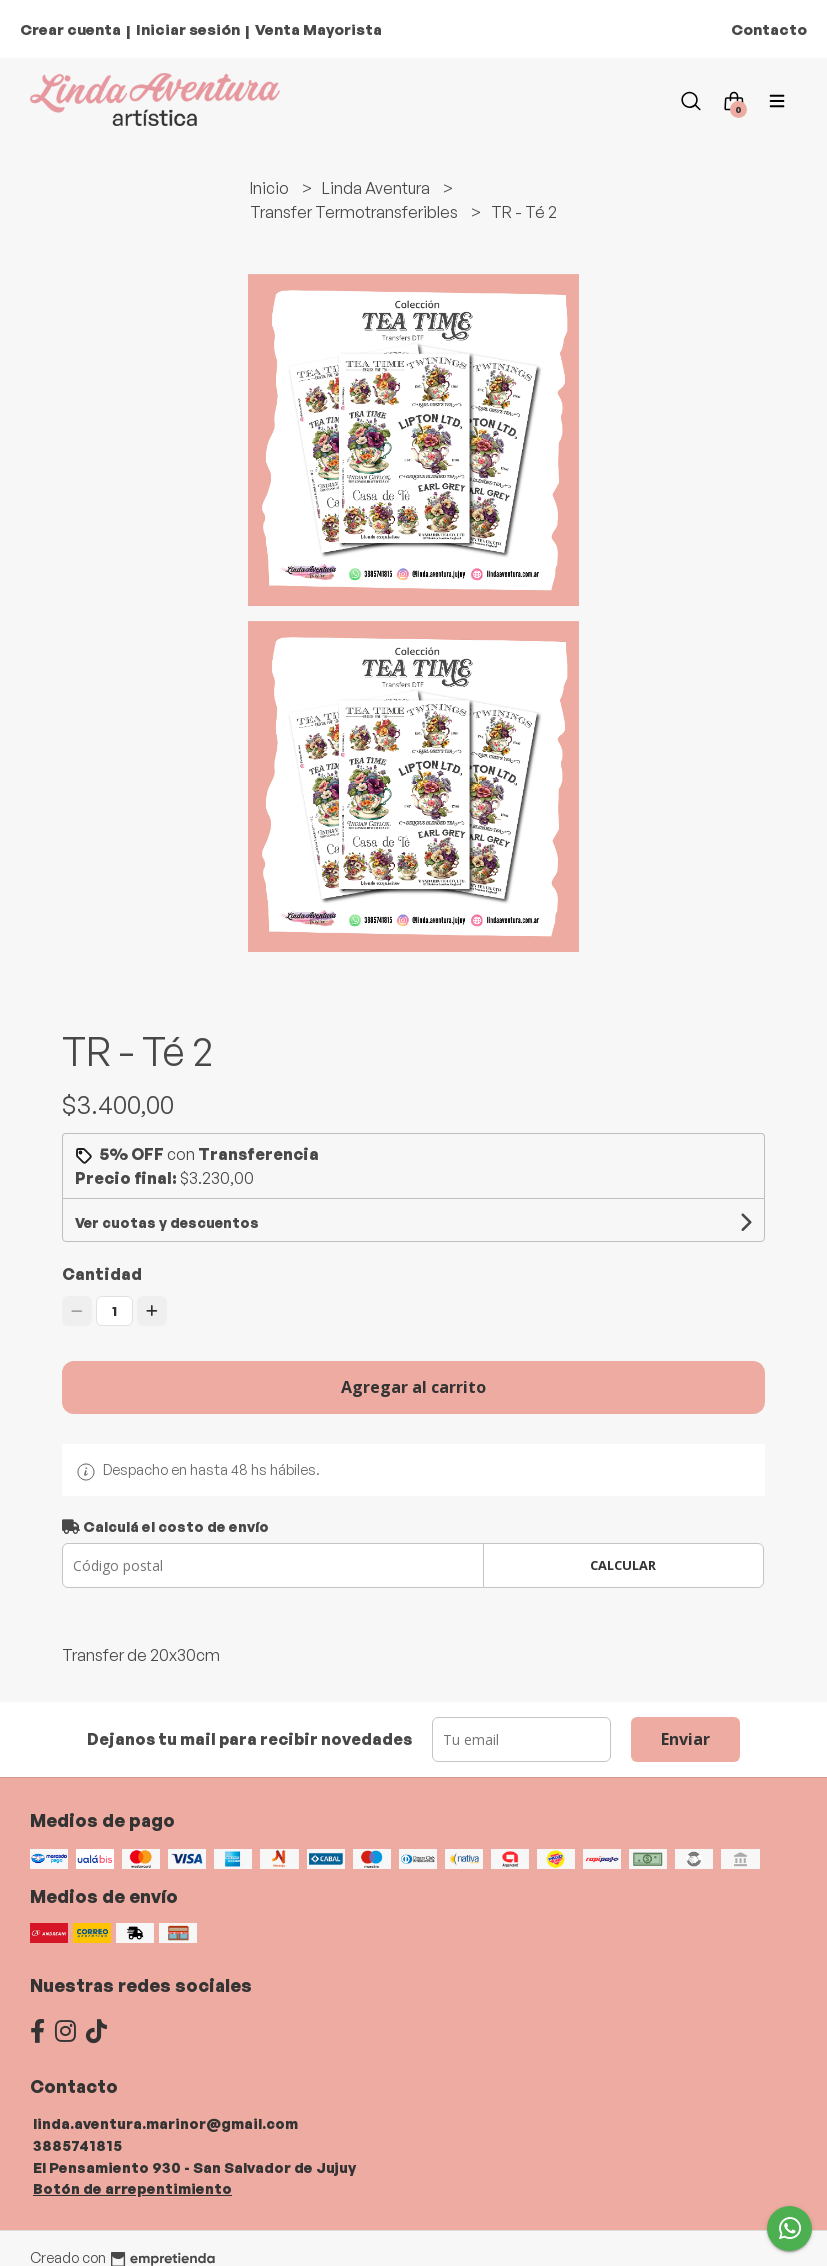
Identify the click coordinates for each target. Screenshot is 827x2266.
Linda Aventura (377, 188)
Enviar (685, 1739)
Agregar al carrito (413, 1387)
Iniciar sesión (188, 29)
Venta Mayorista (318, 29)
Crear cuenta (70, 29)
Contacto (769, 29)
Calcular (623, 1565)
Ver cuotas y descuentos (167, 1222)
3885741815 (77, 2145)
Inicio (271, 188)
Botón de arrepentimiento (132, 2188)
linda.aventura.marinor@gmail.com (165, 2123)
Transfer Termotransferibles (355, 212)
